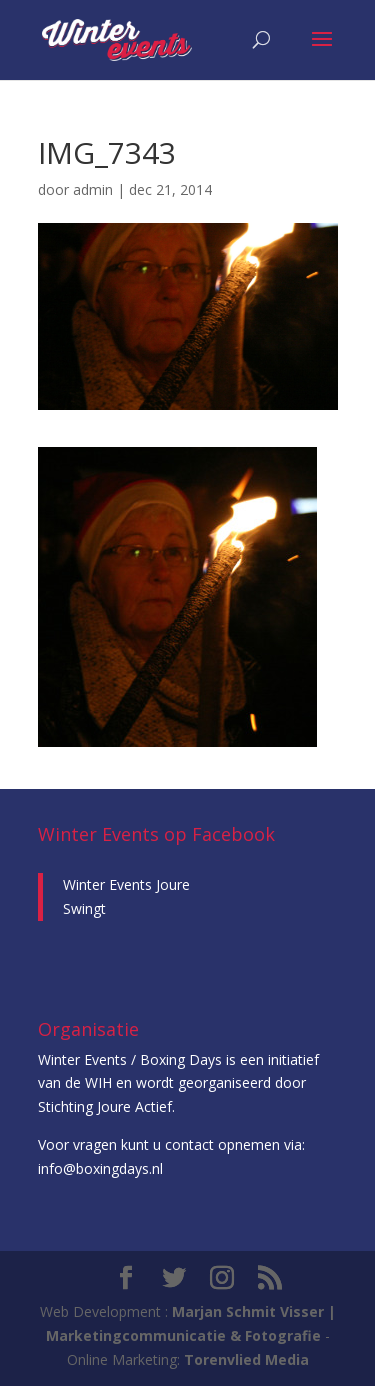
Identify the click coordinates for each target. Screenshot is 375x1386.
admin (93, 189)
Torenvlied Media (246, 1359)
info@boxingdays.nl (100, 1168)
